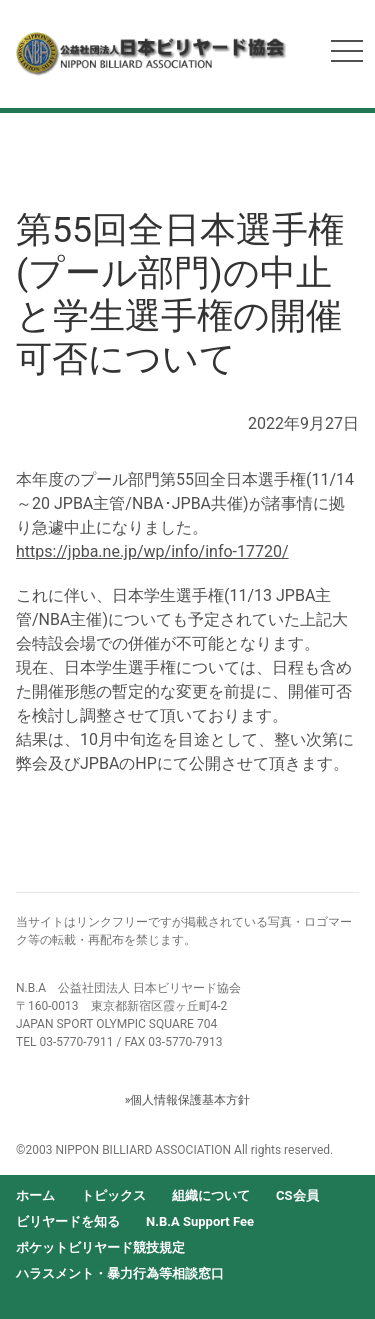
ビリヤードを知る (68, 1221)
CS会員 (297, 1195)
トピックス (113, 1195)
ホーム (35, 1195)
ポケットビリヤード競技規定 (100, 1247)
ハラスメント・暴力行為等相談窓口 (120, 1273)
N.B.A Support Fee (200, 1221)
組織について (211, 1195)
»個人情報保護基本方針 (188, 1100)
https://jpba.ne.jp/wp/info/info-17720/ (152, 551)
